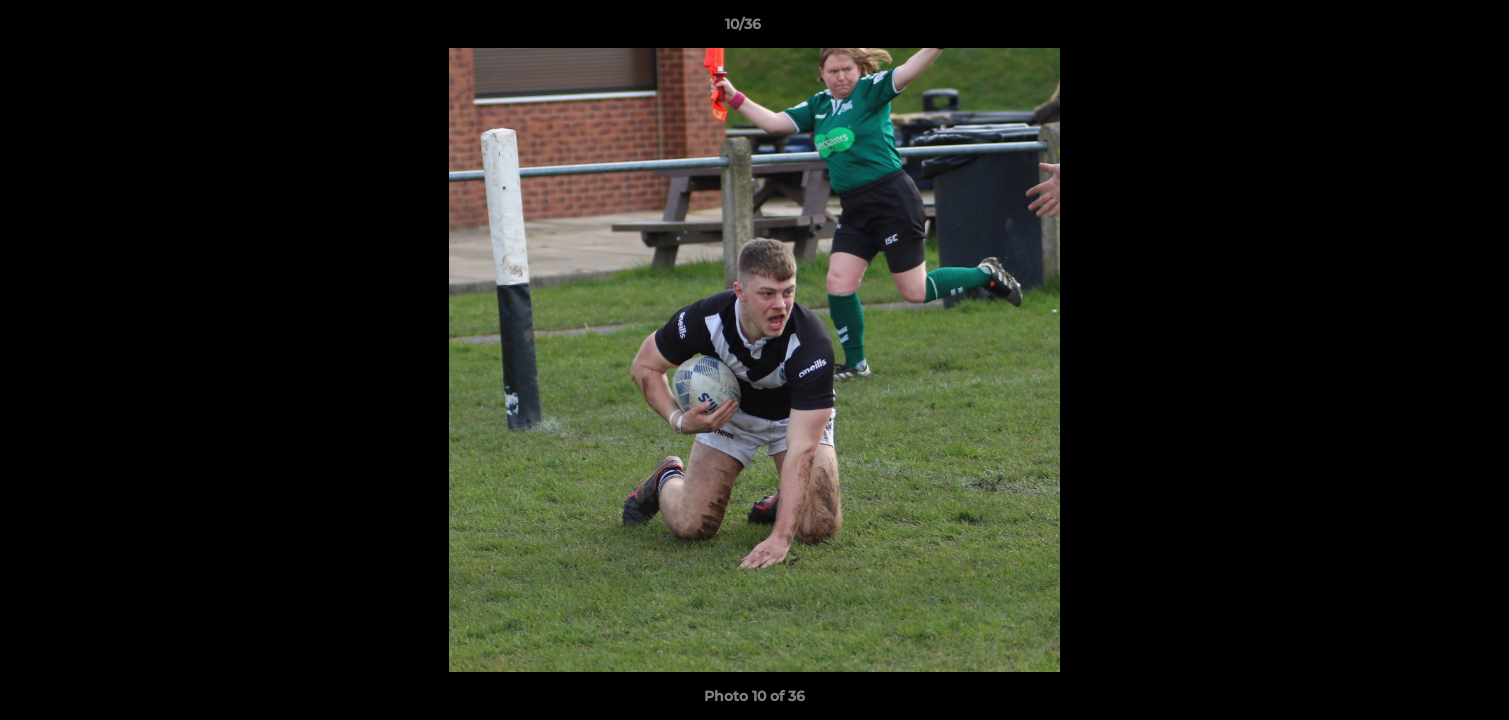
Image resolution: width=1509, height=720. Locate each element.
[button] (1425, 29)
